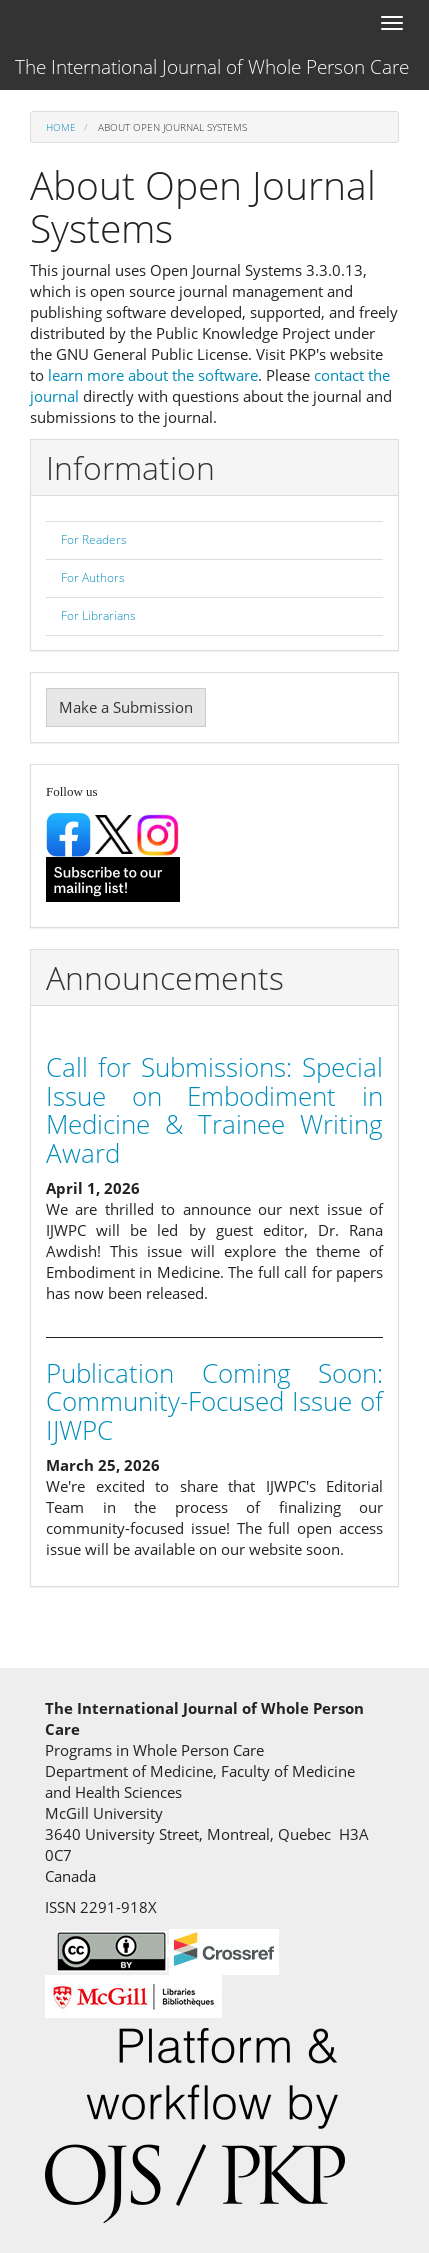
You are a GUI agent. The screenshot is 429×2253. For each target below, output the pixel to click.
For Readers (94, 539)
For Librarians (98, 615)
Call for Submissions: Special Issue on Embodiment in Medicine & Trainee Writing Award (214, 1110)
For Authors (93, 577)
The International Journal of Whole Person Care (212, 67)
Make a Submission (126, 707)
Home (61, 127)
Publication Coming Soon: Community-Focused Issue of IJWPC (214, 1401)
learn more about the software (153, 375)
